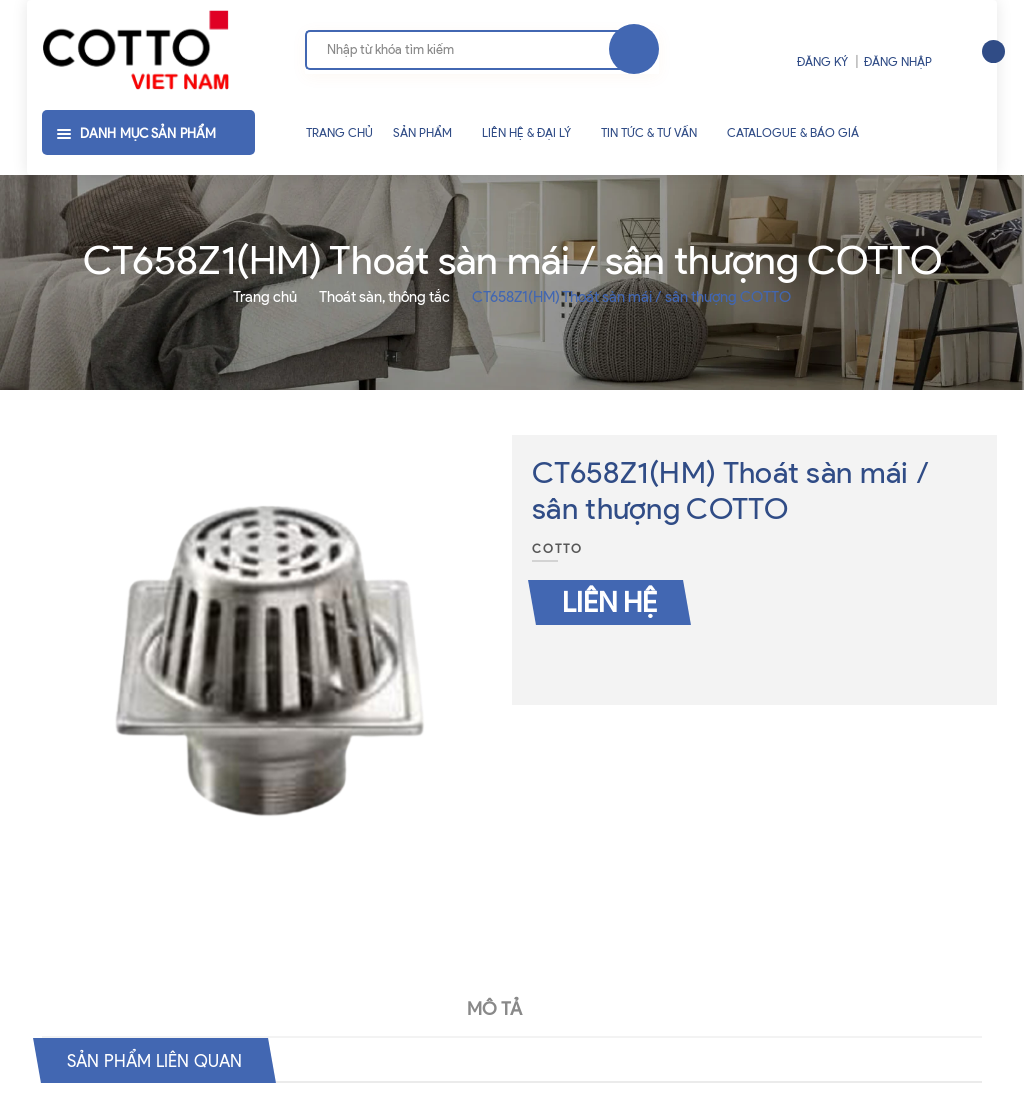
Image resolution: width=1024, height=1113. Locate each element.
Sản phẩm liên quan (169, 1060)
